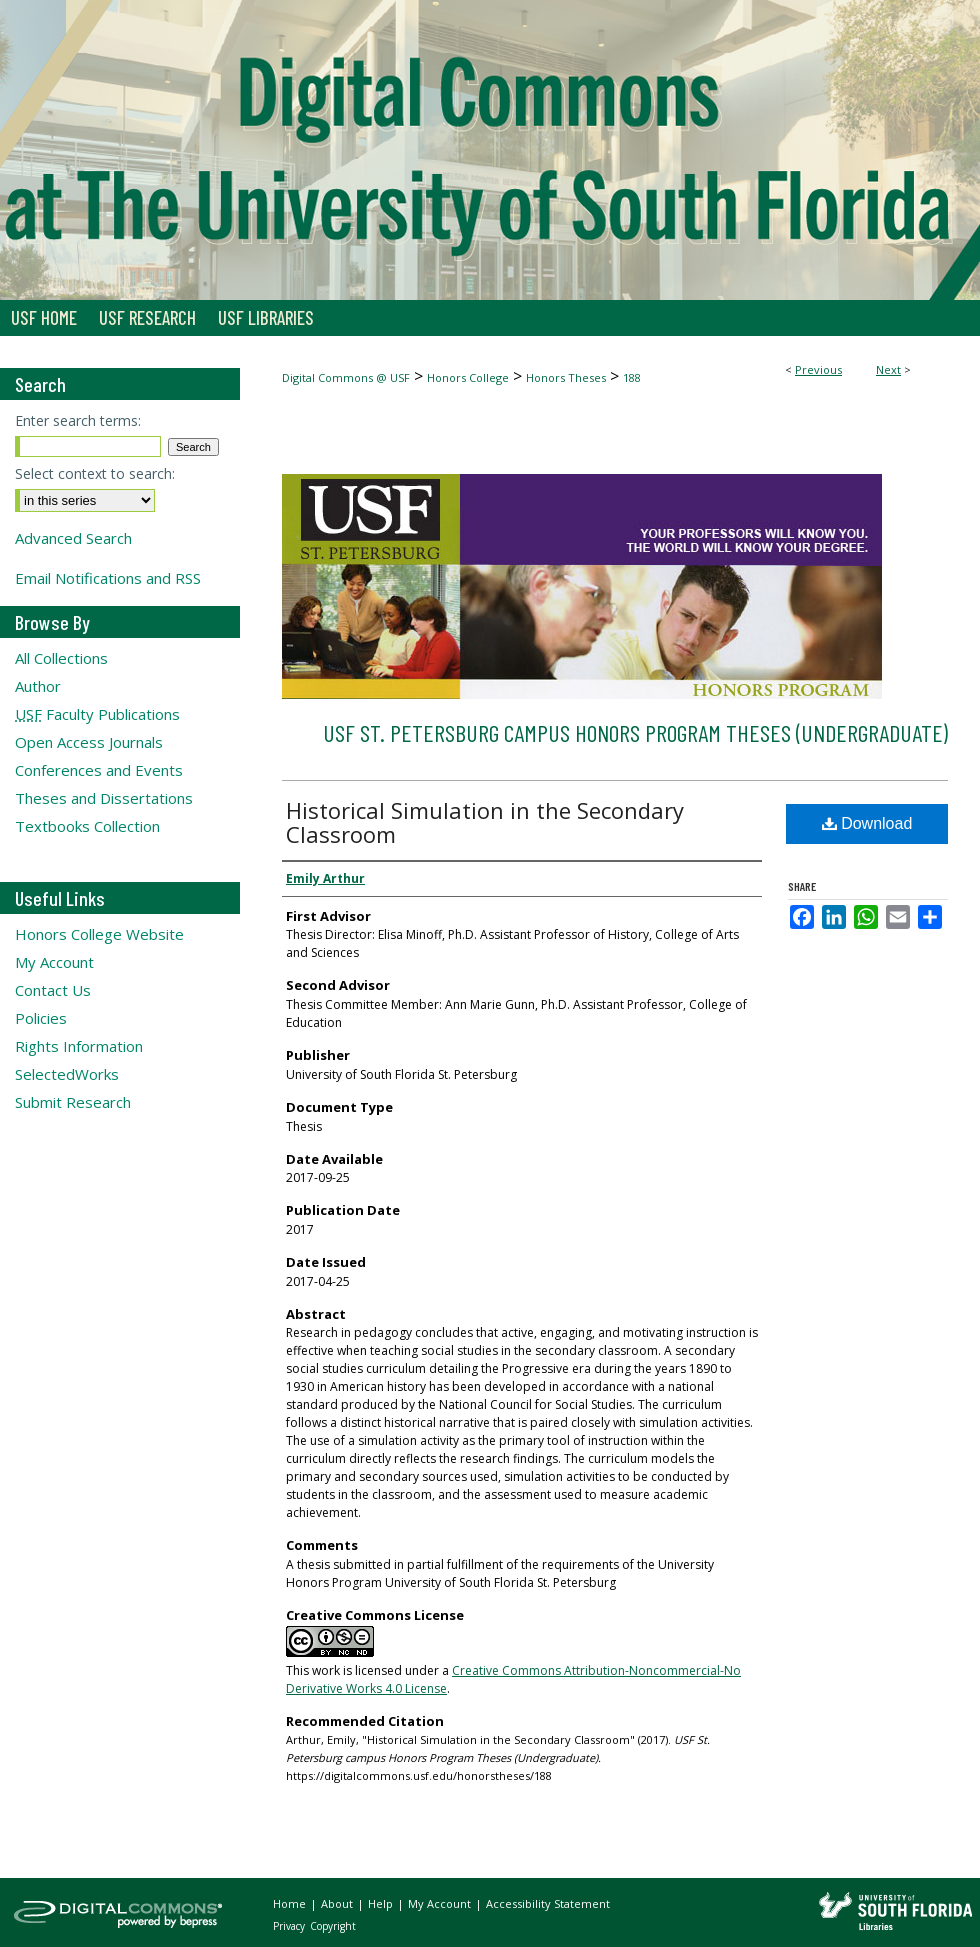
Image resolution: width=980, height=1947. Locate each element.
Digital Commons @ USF (346, 377)
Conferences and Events (99, 770)
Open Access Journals (89, 742)
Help (382, 1903)
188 (632, 377)
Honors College (468, 377)
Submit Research (73, 1102)
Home (291, 1903)
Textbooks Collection (87, 826)
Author (38, 686)
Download (867, 823)
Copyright (333, 1926)
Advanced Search (73, 538)
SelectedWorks (67, 1074)
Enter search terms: (78, 420)
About (338, 1903)
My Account (54, 962)
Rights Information (79, 1046)
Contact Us (53, 990)
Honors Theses (566, 377)
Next (888, 369)
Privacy (290, 1926)
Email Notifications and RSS (108, 578)
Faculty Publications (97, 714)
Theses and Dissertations (104, 798)
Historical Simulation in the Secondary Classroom (485, 822)
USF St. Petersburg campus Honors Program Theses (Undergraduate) (635, 732)
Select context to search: (95, 473)
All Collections (61, 658)
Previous (818, 369)
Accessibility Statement (548, 1903)
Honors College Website (99, 934)
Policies (41, 1018)
